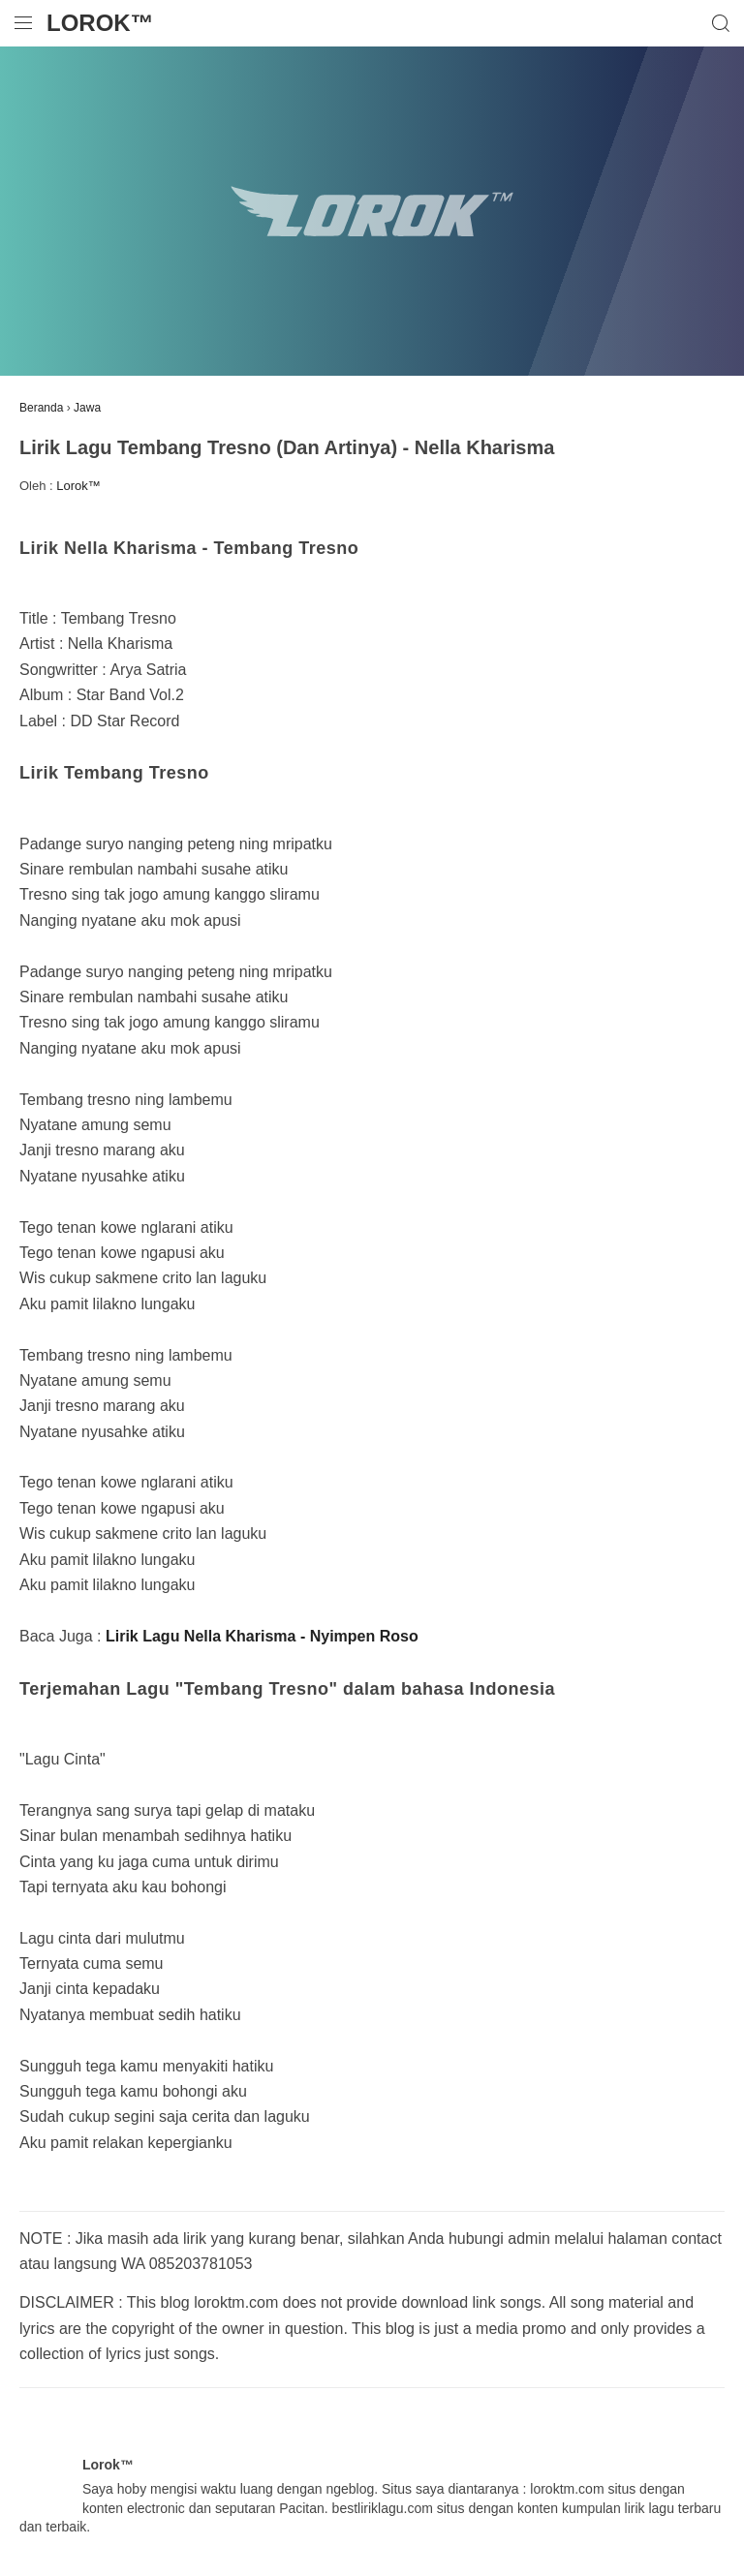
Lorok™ (100, 23)
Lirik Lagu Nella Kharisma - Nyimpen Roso (262, 1636)
